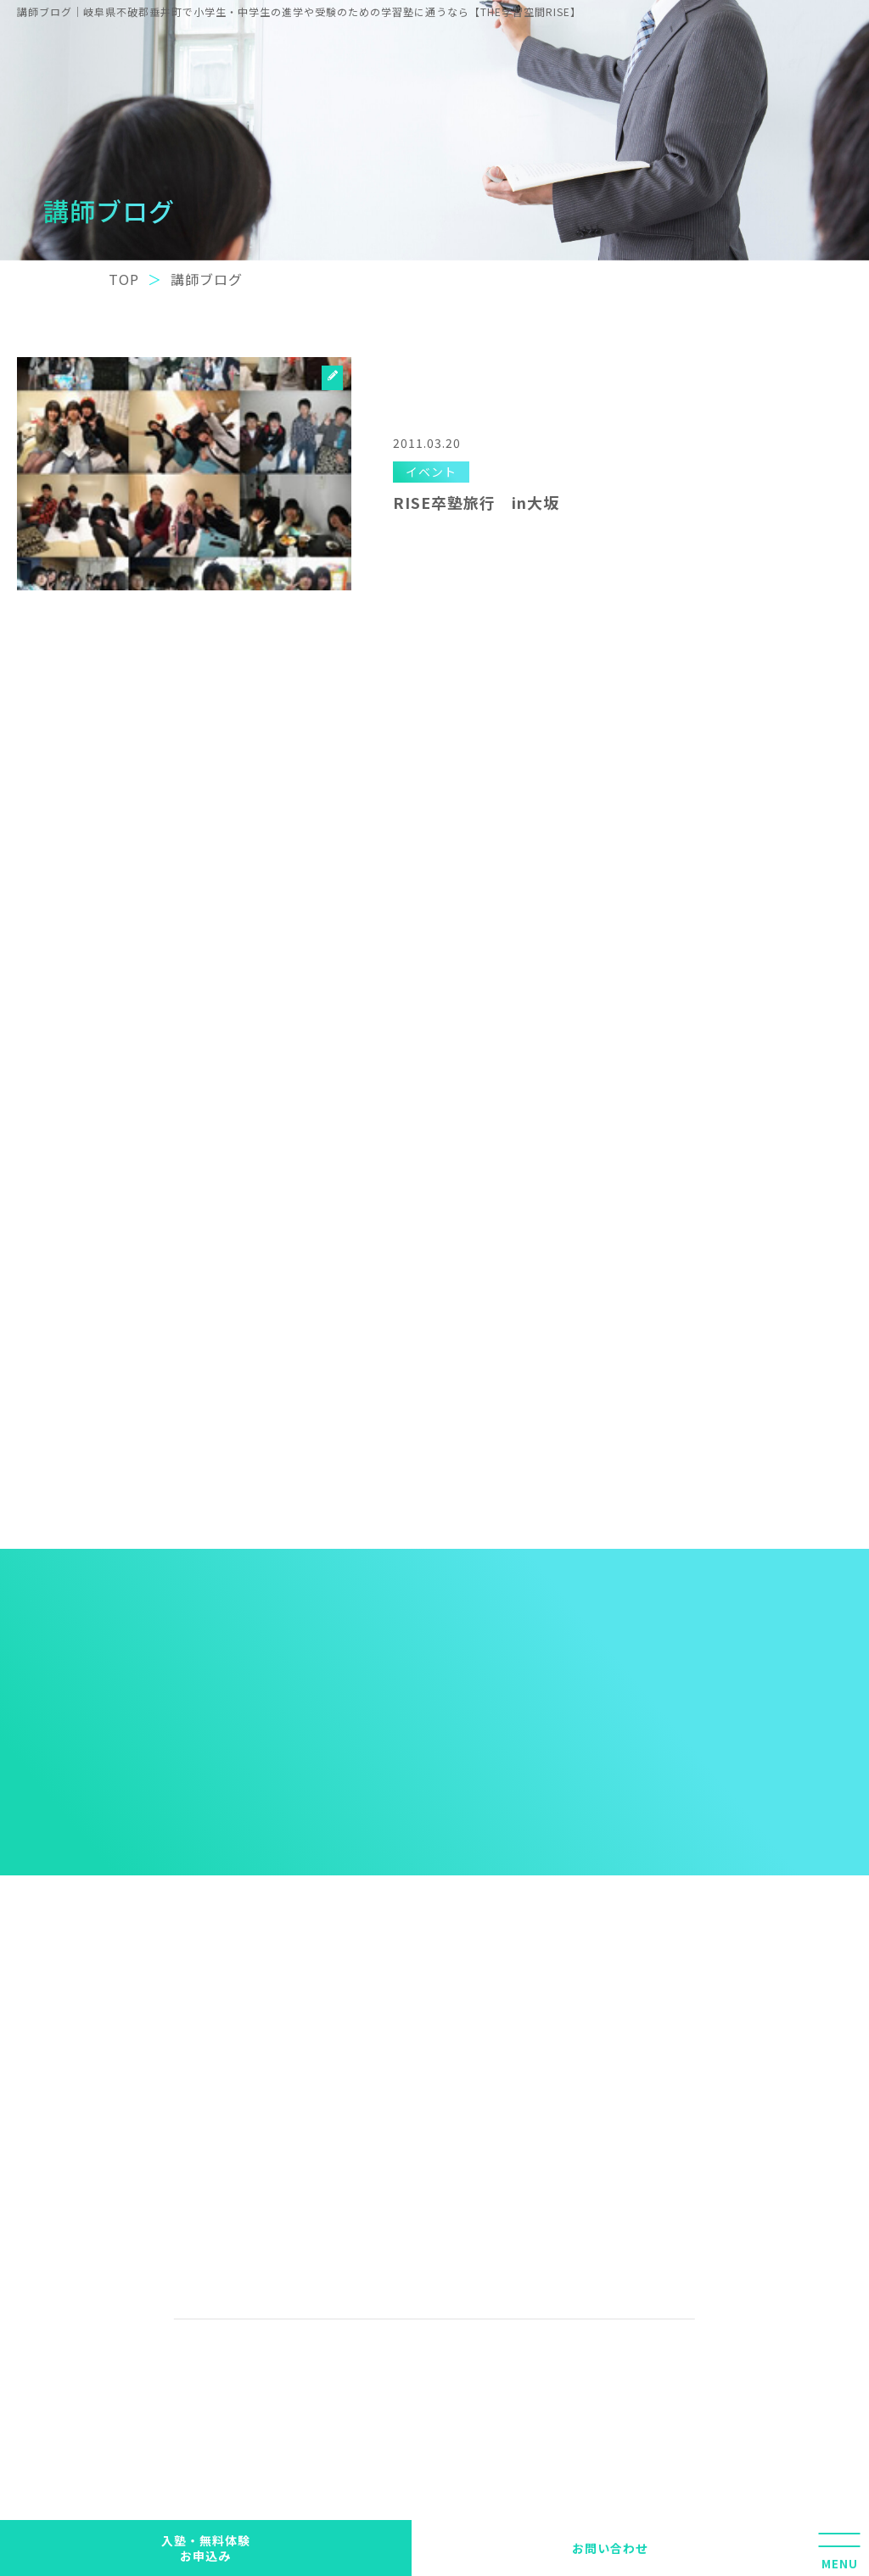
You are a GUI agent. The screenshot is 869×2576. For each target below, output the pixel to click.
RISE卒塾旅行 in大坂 (476, 502)
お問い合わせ (610, 2548)
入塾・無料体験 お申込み (205, 2548)
